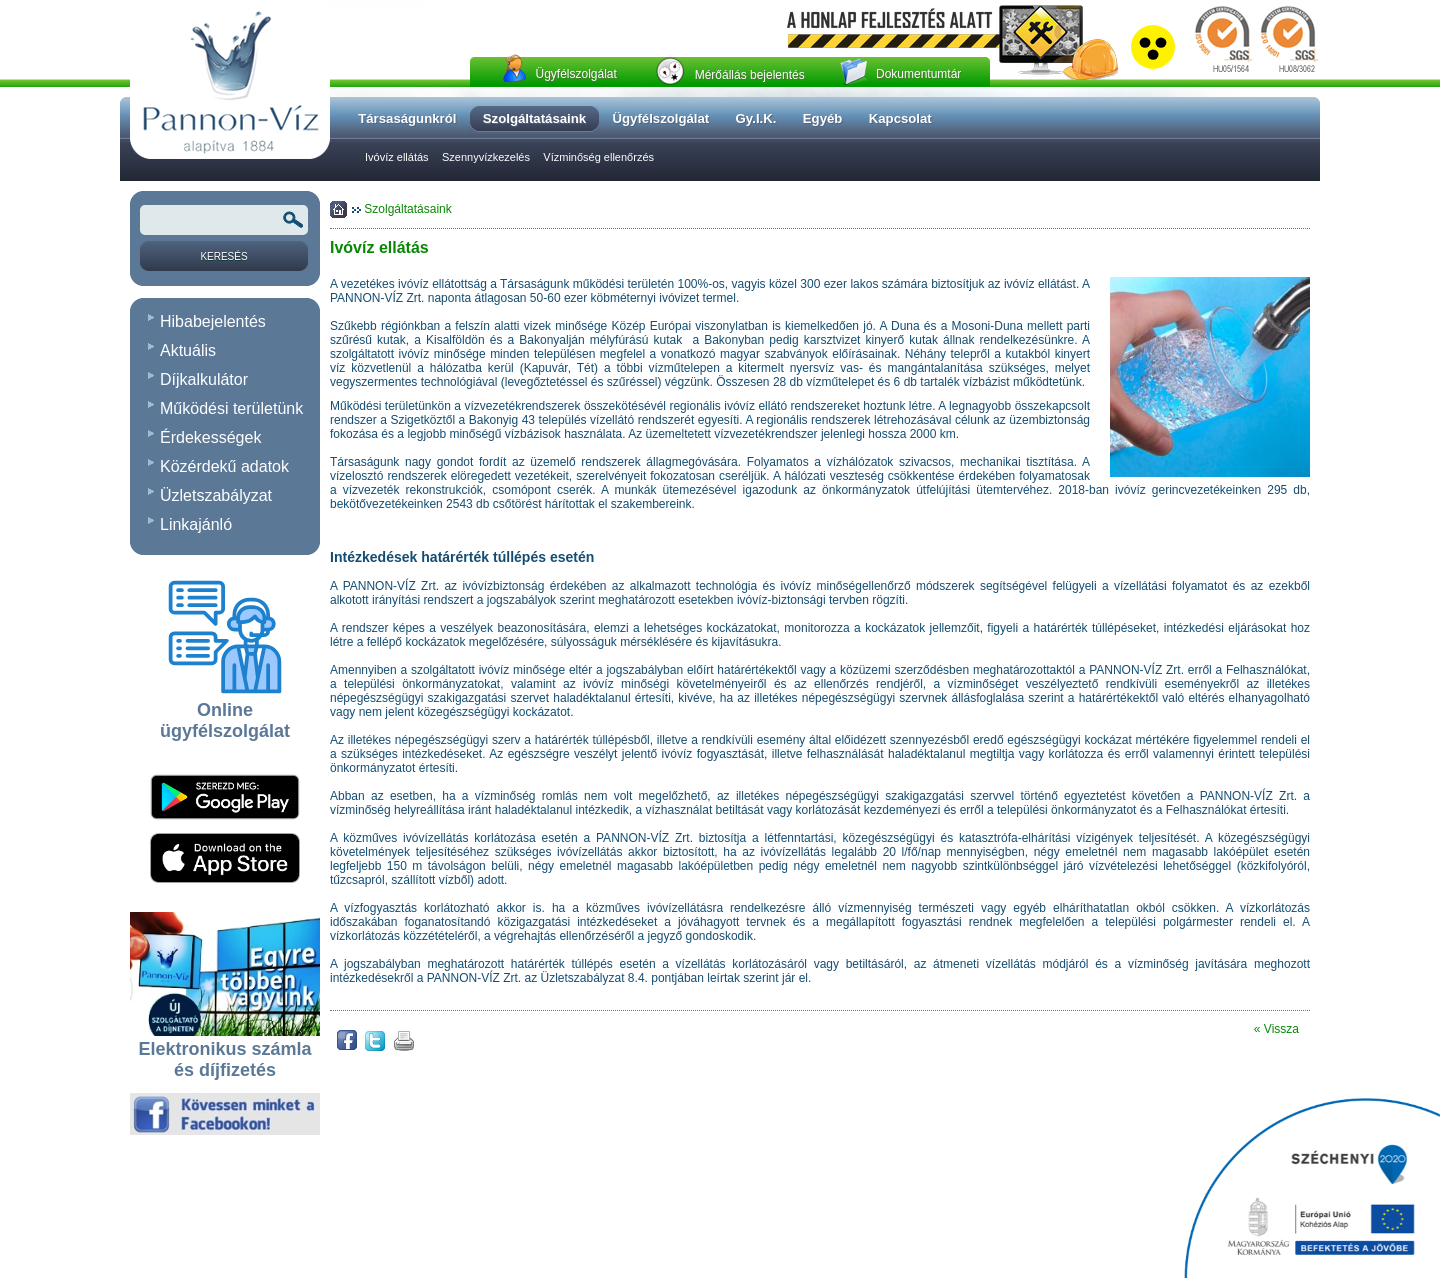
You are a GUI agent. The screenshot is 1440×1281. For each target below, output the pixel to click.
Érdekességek (210, 437)
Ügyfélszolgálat (575, 74)
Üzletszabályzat (216, 495)
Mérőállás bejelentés (750, 75)
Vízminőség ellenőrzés (598, 157)
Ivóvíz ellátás (397, 157)
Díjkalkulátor (204, 379)
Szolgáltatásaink (407, 209)
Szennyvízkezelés (486, 157)
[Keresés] (224, 256)
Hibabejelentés (213, 321)
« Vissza (1276, 1029)
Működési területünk (231, 408)
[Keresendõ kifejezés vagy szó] (224, 220)
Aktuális (188, 350)
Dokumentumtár (918, 74)
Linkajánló (196, 524)
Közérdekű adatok (224, 466)
